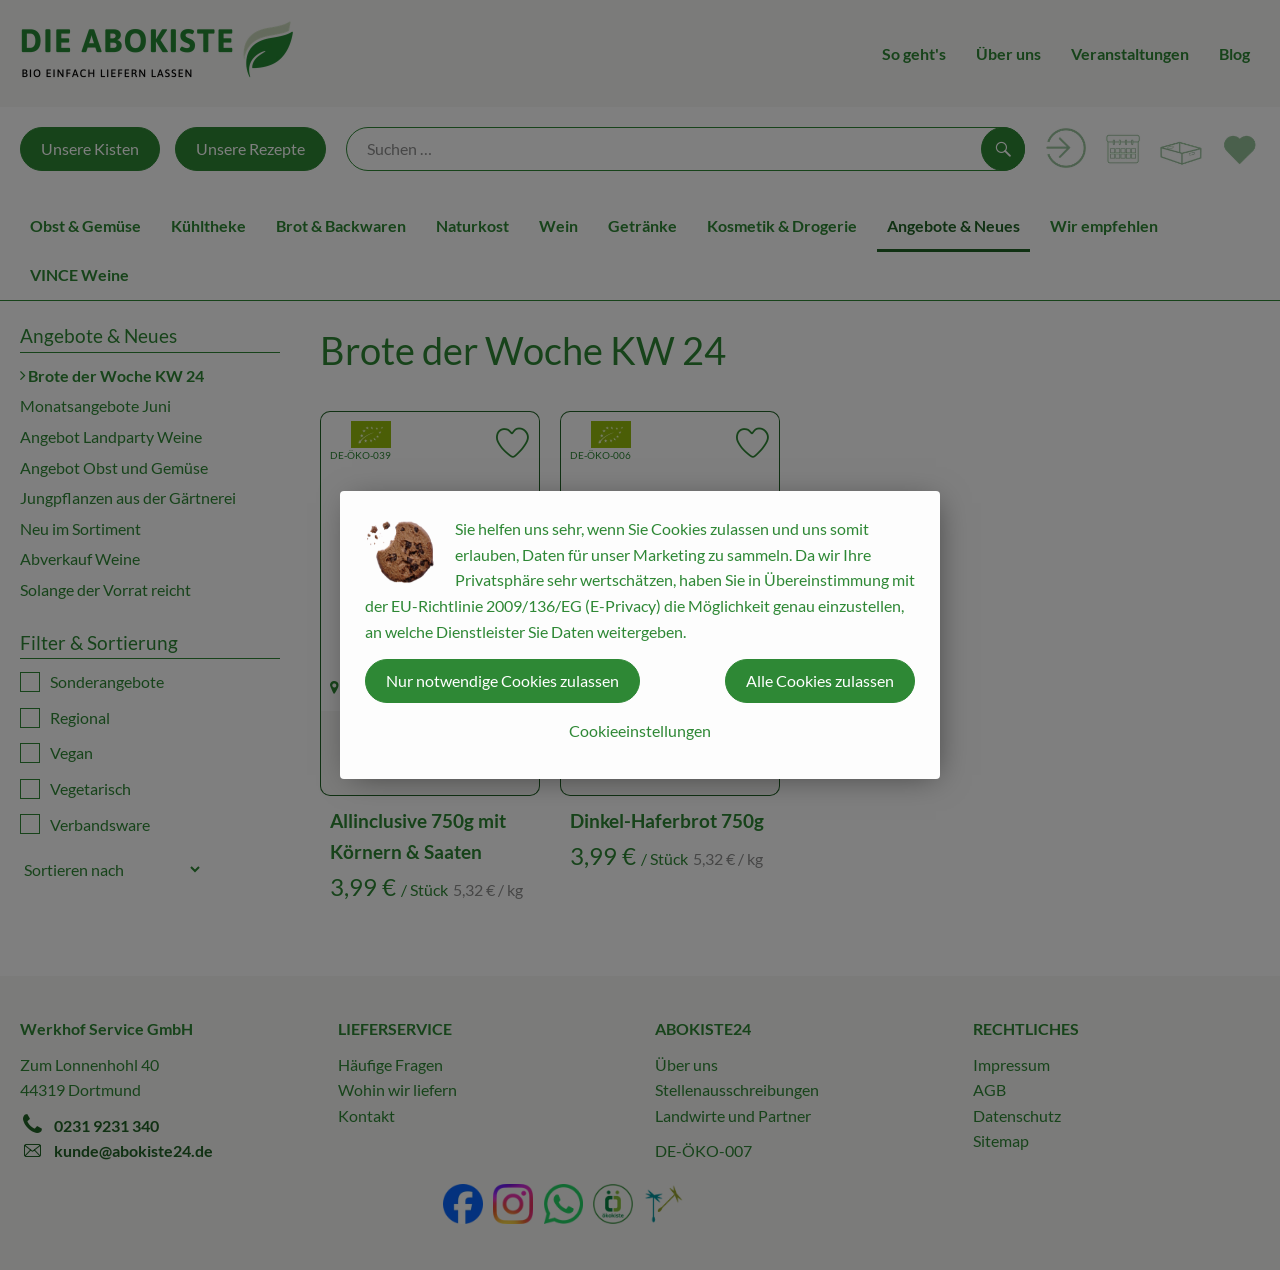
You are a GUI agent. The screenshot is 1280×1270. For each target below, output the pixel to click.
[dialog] (640, 635)
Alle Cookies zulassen (820, 680)
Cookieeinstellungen (640, 730)
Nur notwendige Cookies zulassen (502, 680)
